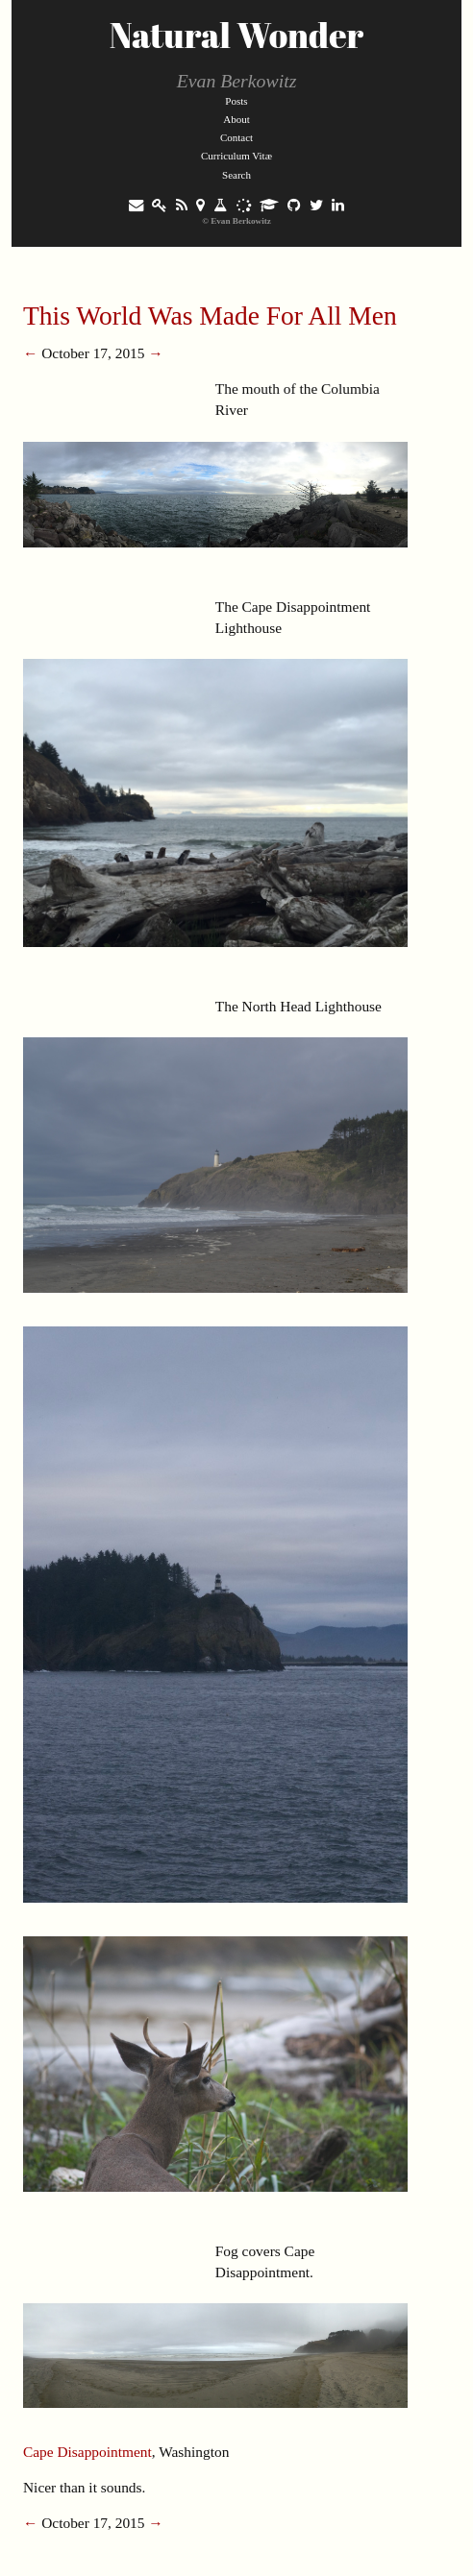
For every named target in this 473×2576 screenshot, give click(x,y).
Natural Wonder (237, 35)
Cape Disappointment (87, 2451)
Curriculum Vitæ (236, 155)
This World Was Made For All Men (210, 315)
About (236, 119)
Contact (236, 137)
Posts (236, 101)
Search (236, 175)
